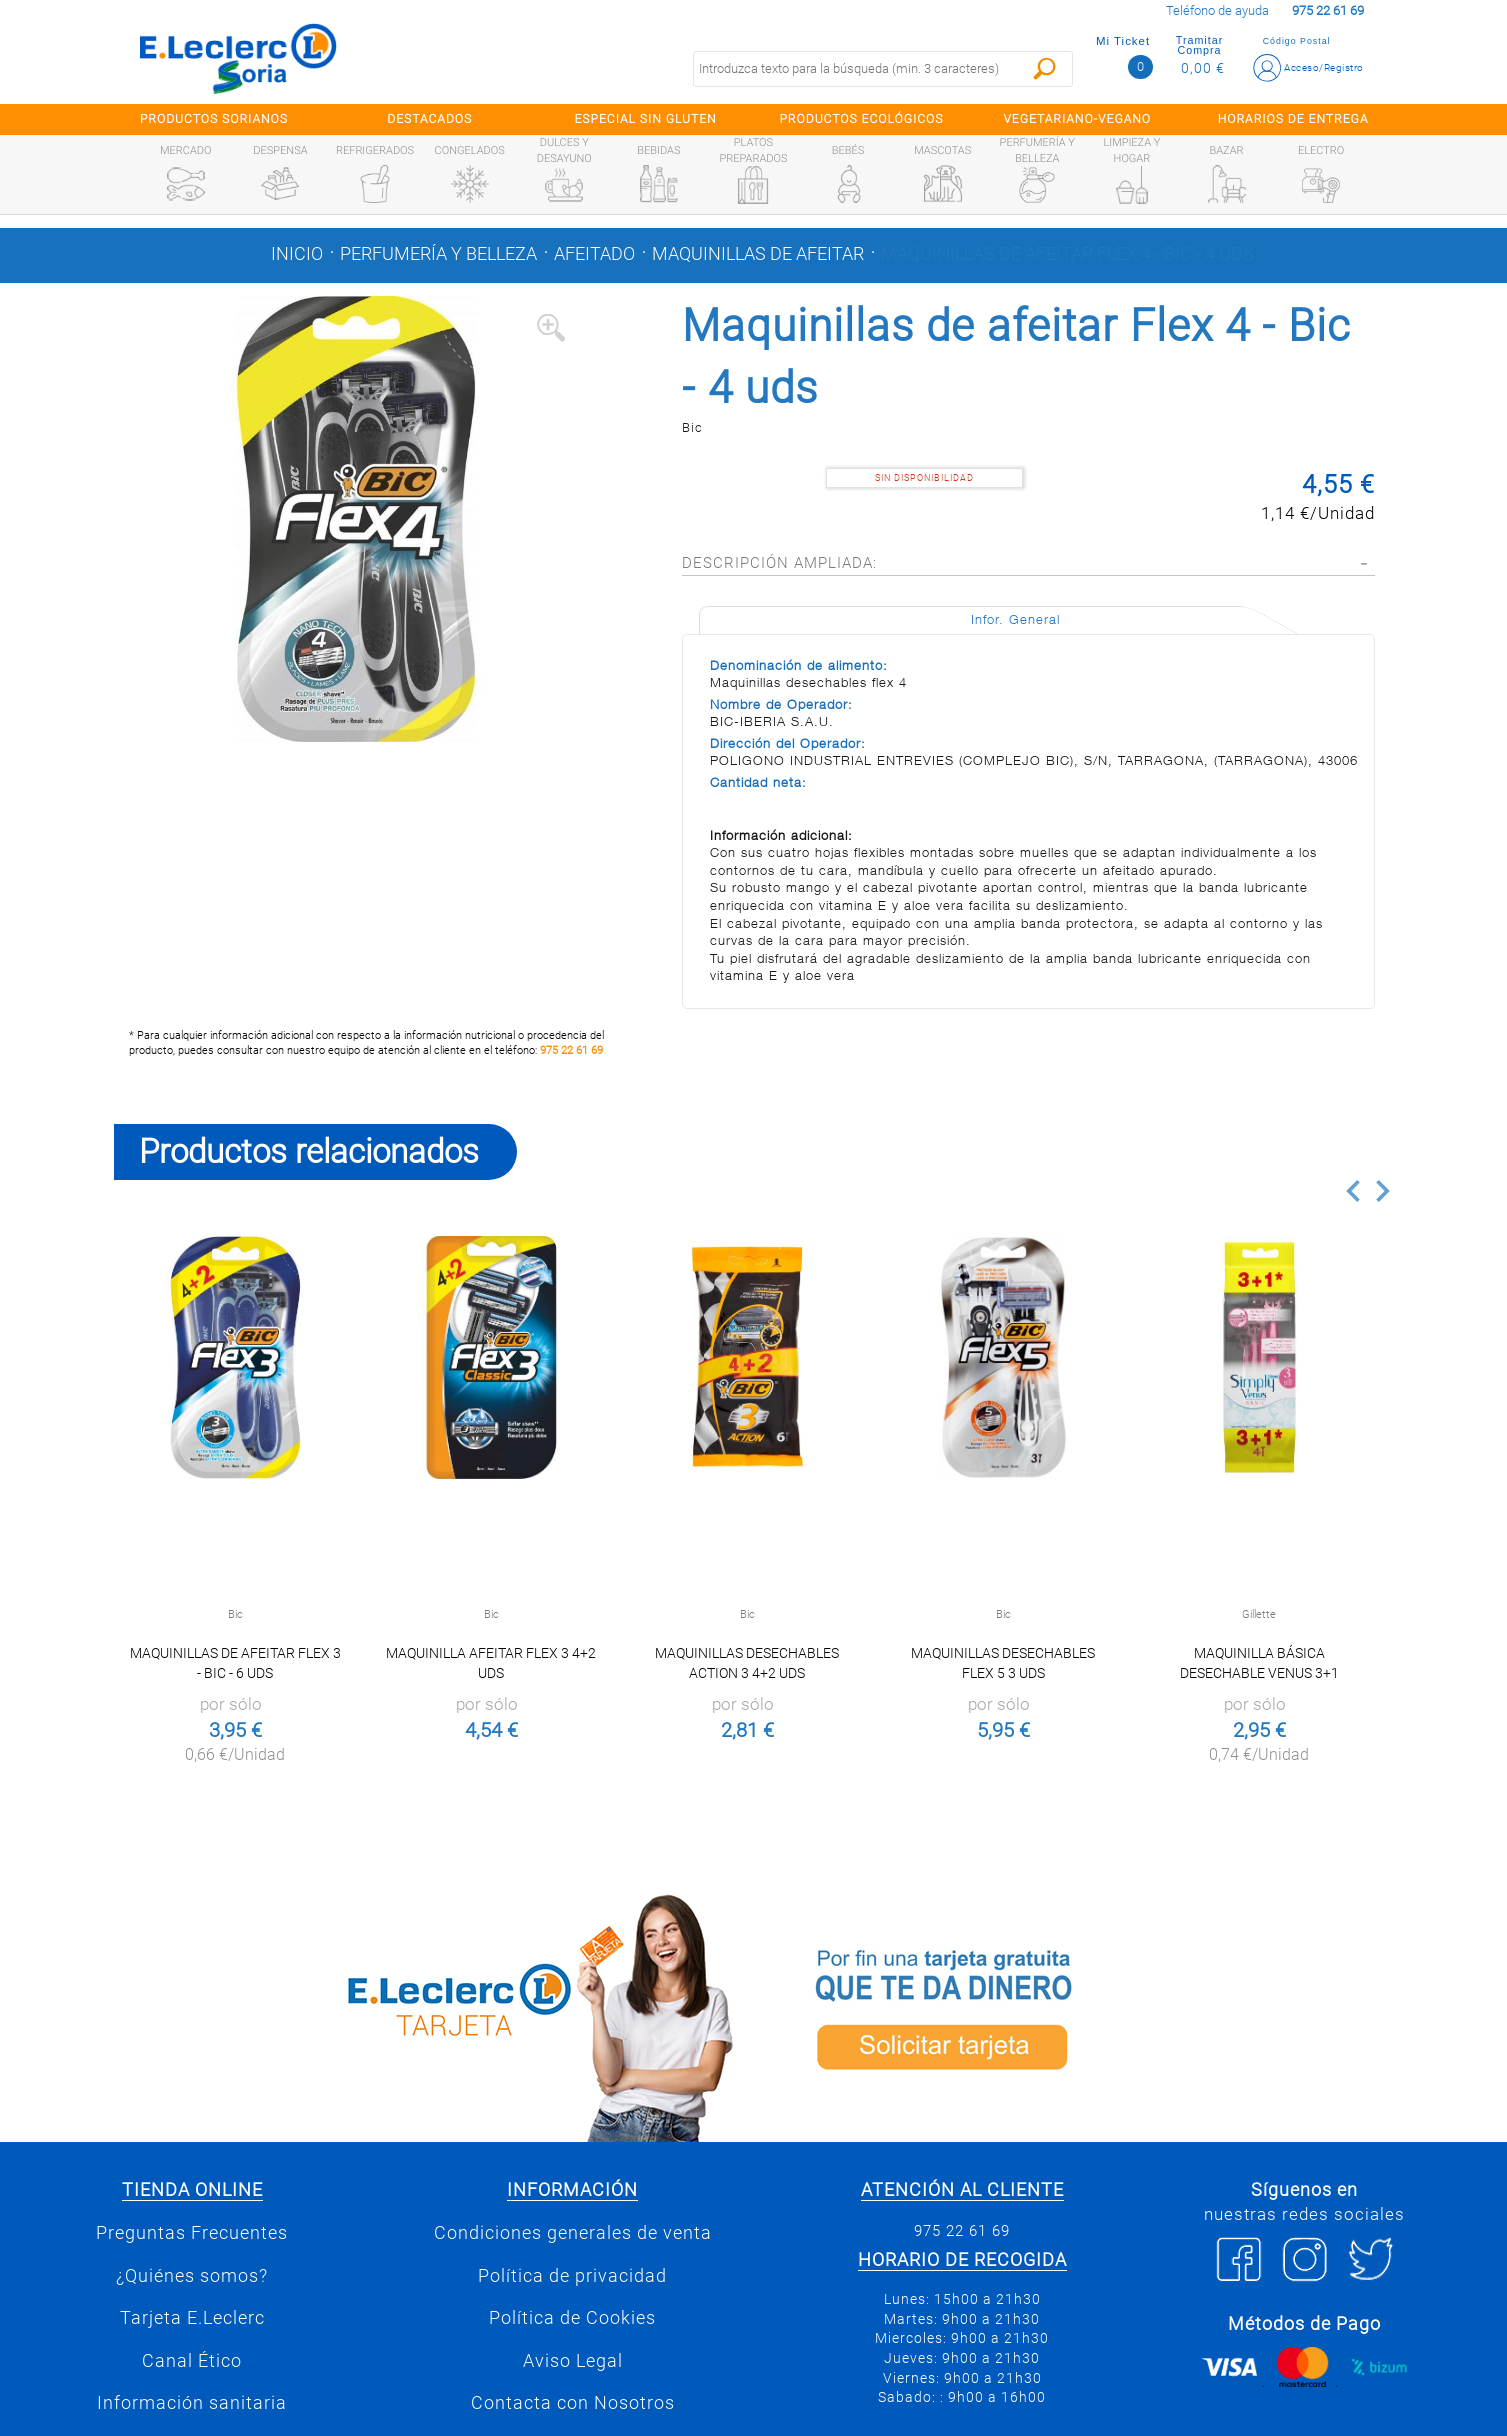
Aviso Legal (573, 2361)
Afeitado (594, 254)
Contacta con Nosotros (573, 2403)
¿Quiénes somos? (192, 2276)
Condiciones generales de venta (573, 2233)
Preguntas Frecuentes (192, 2233)
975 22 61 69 (571, 1050)
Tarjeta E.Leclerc (192, 2318)
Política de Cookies (572, 2318)
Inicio (297, 254)
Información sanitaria (192, 2403)
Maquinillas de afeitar (758, 254)
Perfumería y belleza (438, 254)
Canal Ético (192, 2361)
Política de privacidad (572, 2276)
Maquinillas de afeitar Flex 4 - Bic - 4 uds (1067, 254)
